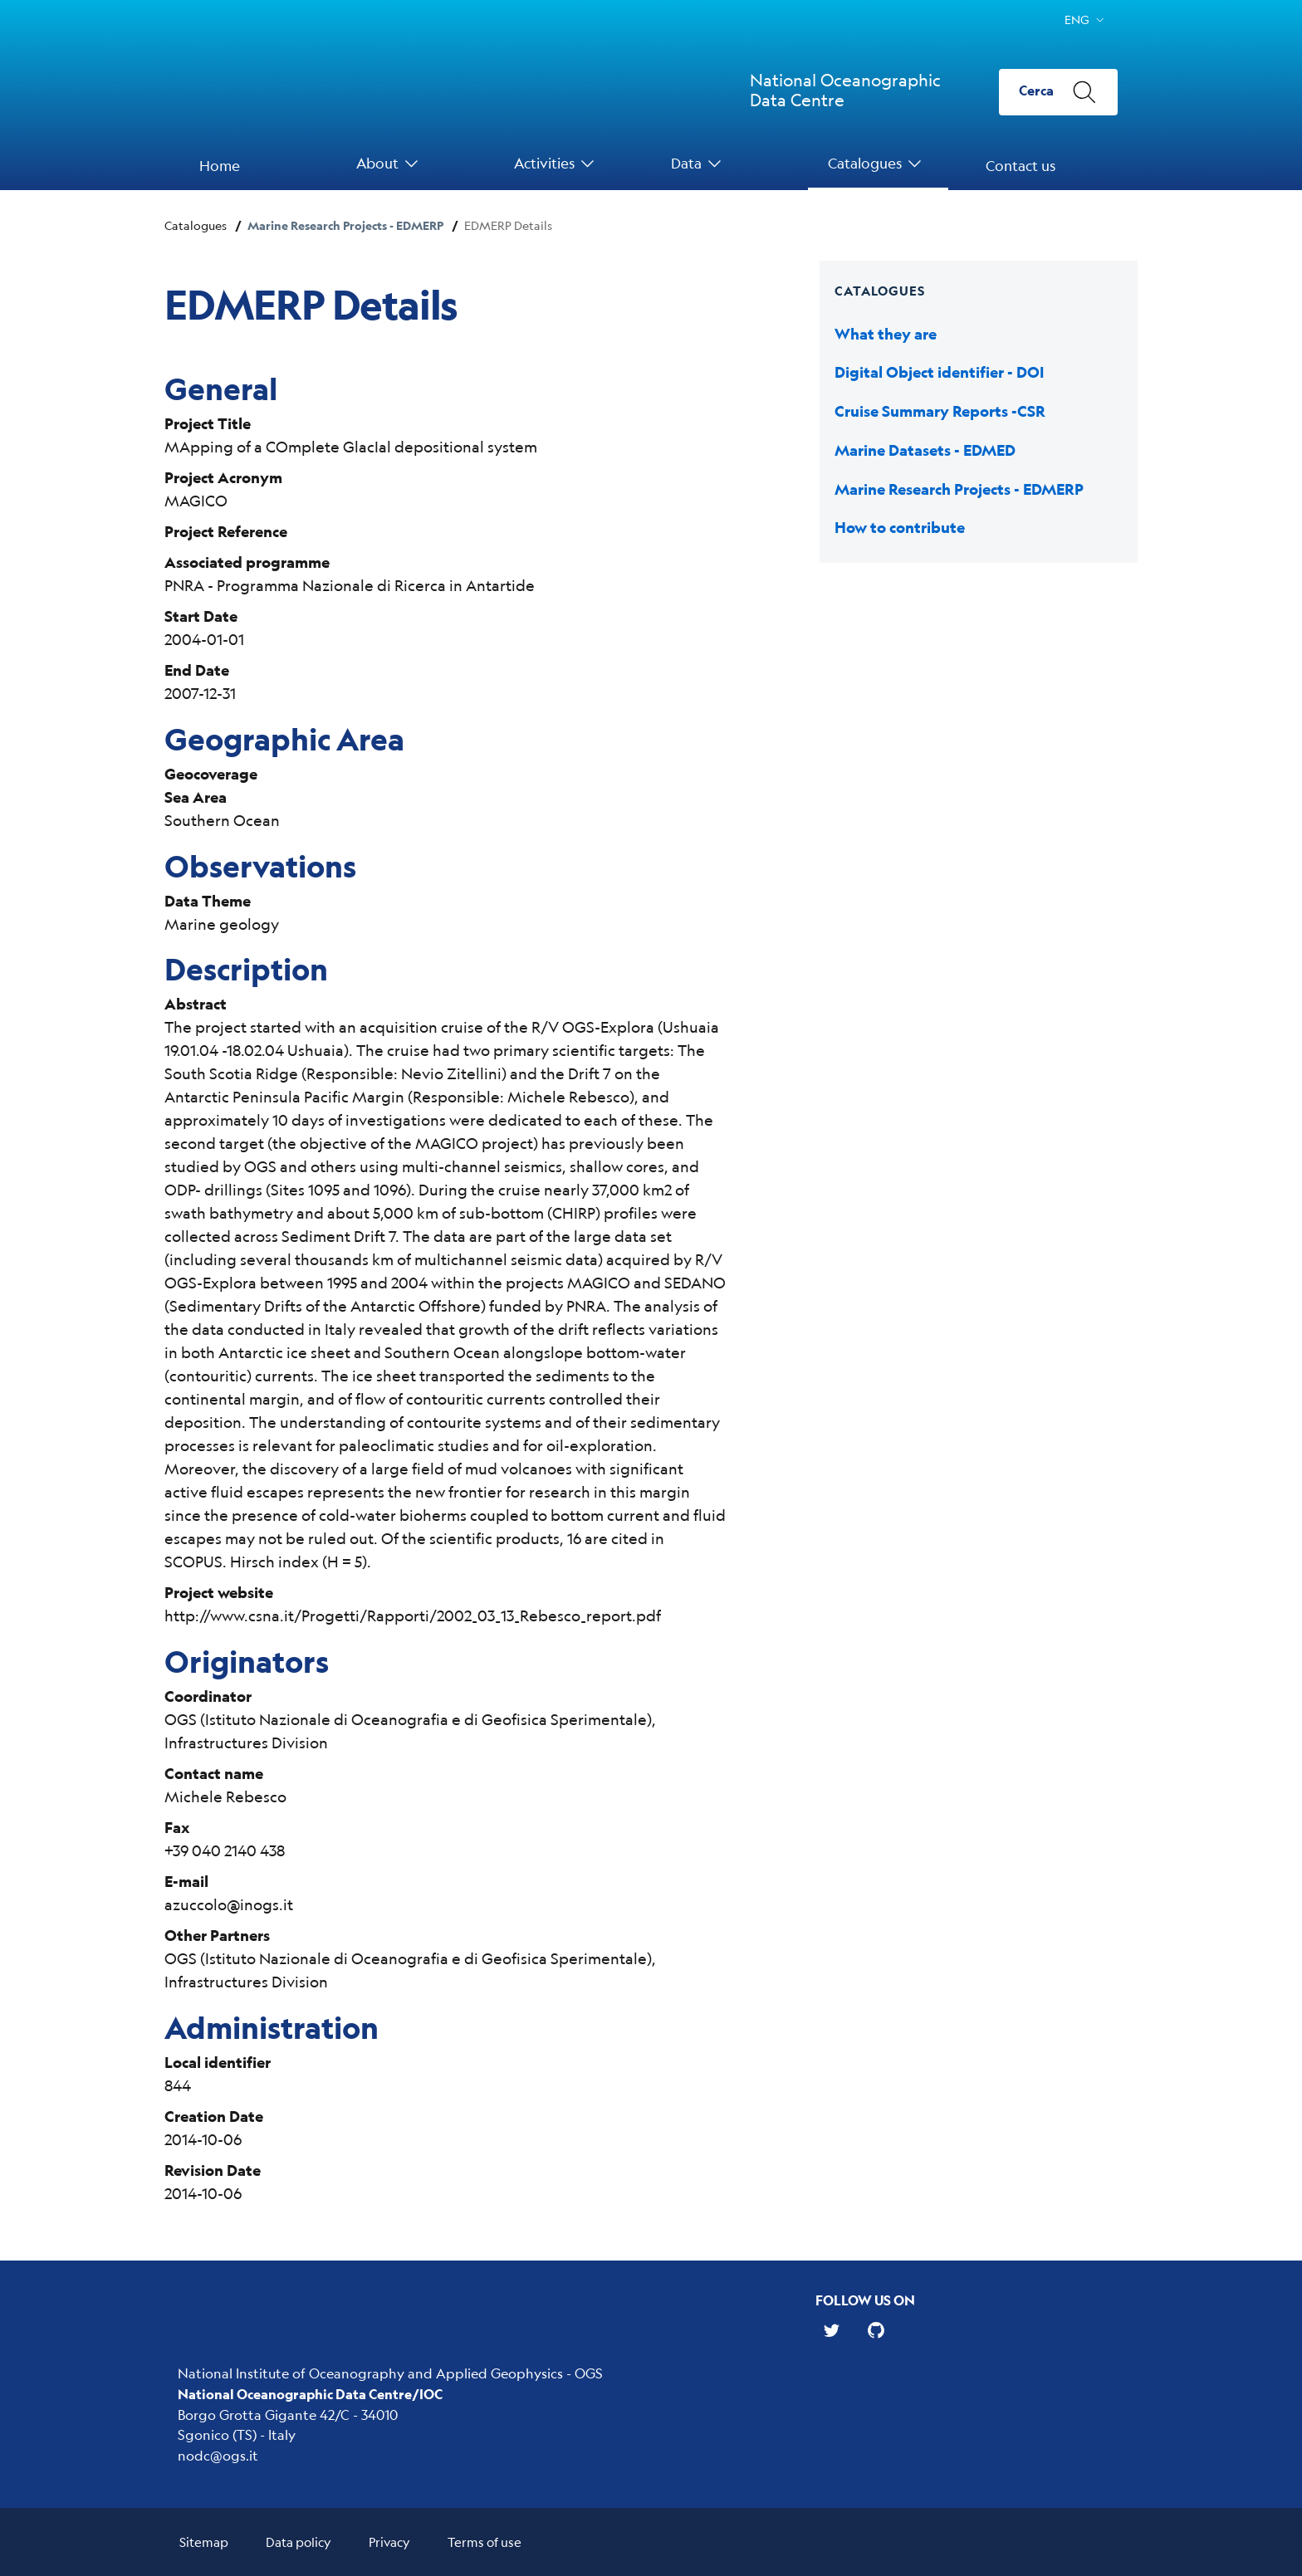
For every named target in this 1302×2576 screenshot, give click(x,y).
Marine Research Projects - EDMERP (345, 225)
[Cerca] (1058, 92)
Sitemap (203, 2541)
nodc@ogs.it (218, 2455)
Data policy (298, 2541)
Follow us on (865, 2300)
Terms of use (484, 2541)
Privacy (389, 2541)
